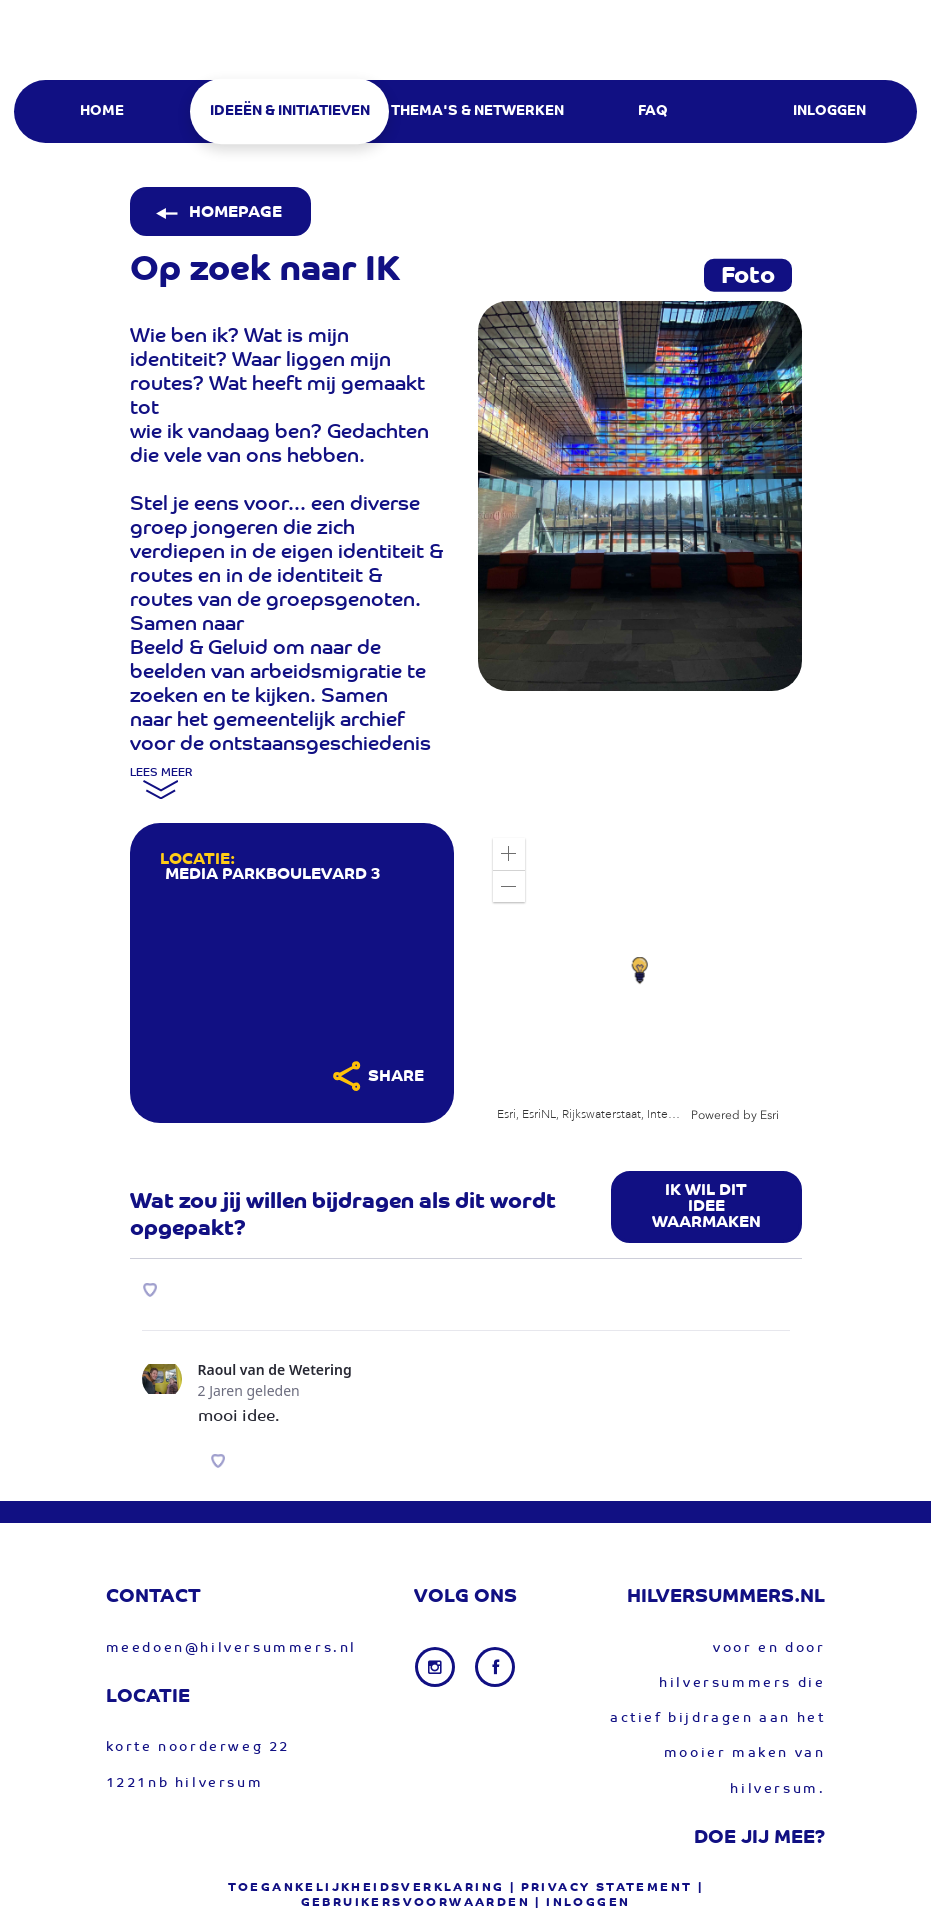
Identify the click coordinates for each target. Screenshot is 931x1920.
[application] (640, 973)
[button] (509, 854)
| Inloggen (582, 1903)
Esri (769, 1115)
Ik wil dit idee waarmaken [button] (706, 1207)
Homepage (217, 213)
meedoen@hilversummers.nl (231, 1648)
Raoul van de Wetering (275, 1369)
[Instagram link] (437, 1667)
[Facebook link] (495, 1667)
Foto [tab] (748, 277)
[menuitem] (101, 111)
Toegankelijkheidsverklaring (366, 1888)
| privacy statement (601, 1888)
